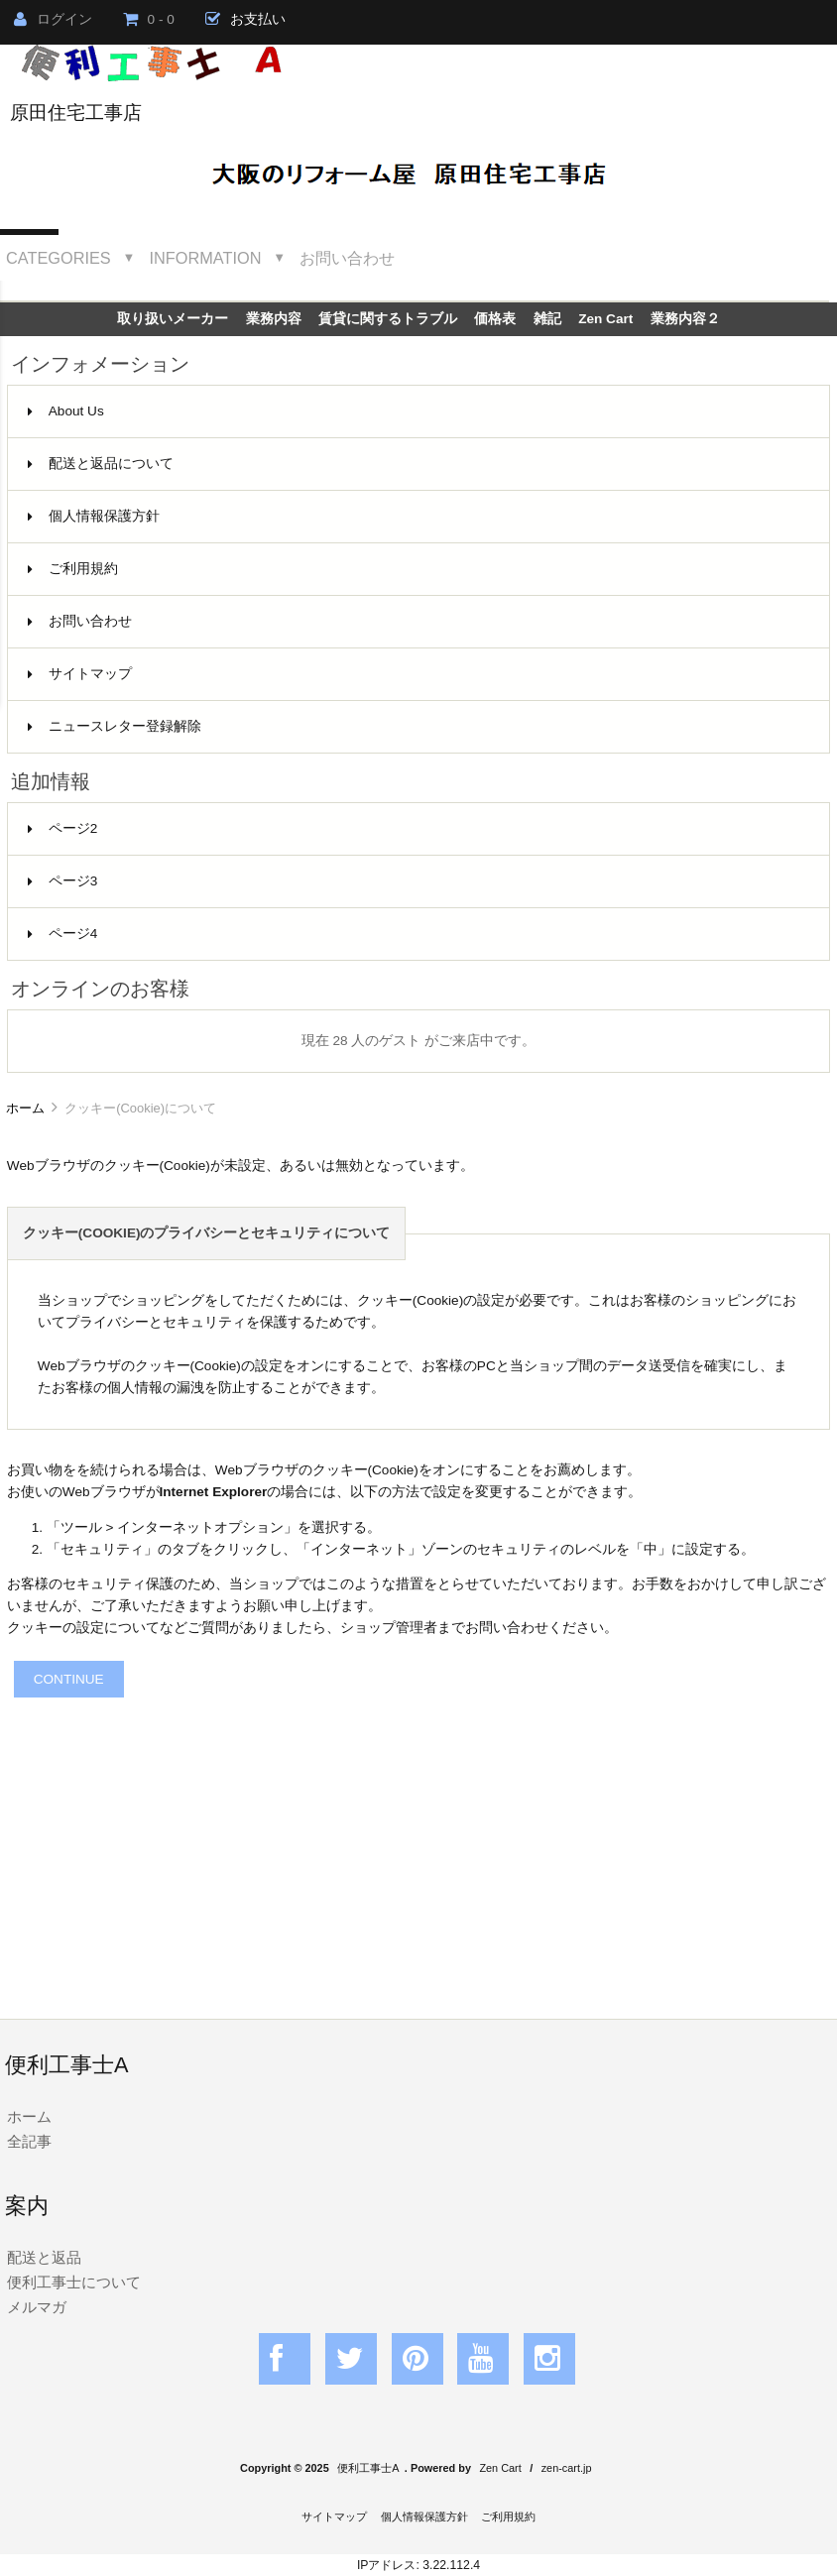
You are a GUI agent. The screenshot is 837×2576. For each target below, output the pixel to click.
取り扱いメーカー (172, 318)
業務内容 (273, 318)
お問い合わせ (347, 258)
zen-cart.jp (566, 2468)
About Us (66, 411)
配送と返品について (101, 463)
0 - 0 (149, 19)
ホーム (25, 1108)
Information (206, 258)
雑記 (547, 318)
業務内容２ (685, 318)
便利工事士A (368, 2468)
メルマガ (36, 2306)
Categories (58, 258)
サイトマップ (80, 673)
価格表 (495, 318)
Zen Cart (605, 318)
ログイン (53, 19)
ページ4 (63, 933)
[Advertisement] (418, 1836)
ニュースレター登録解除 (114, 726)
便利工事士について (74, 2282)
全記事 (29, 2141)
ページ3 (63, 881)
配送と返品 (44, 2257)
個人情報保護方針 (94, 516)
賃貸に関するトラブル (387, 318)
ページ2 (63, 828)
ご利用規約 (73, 568)
